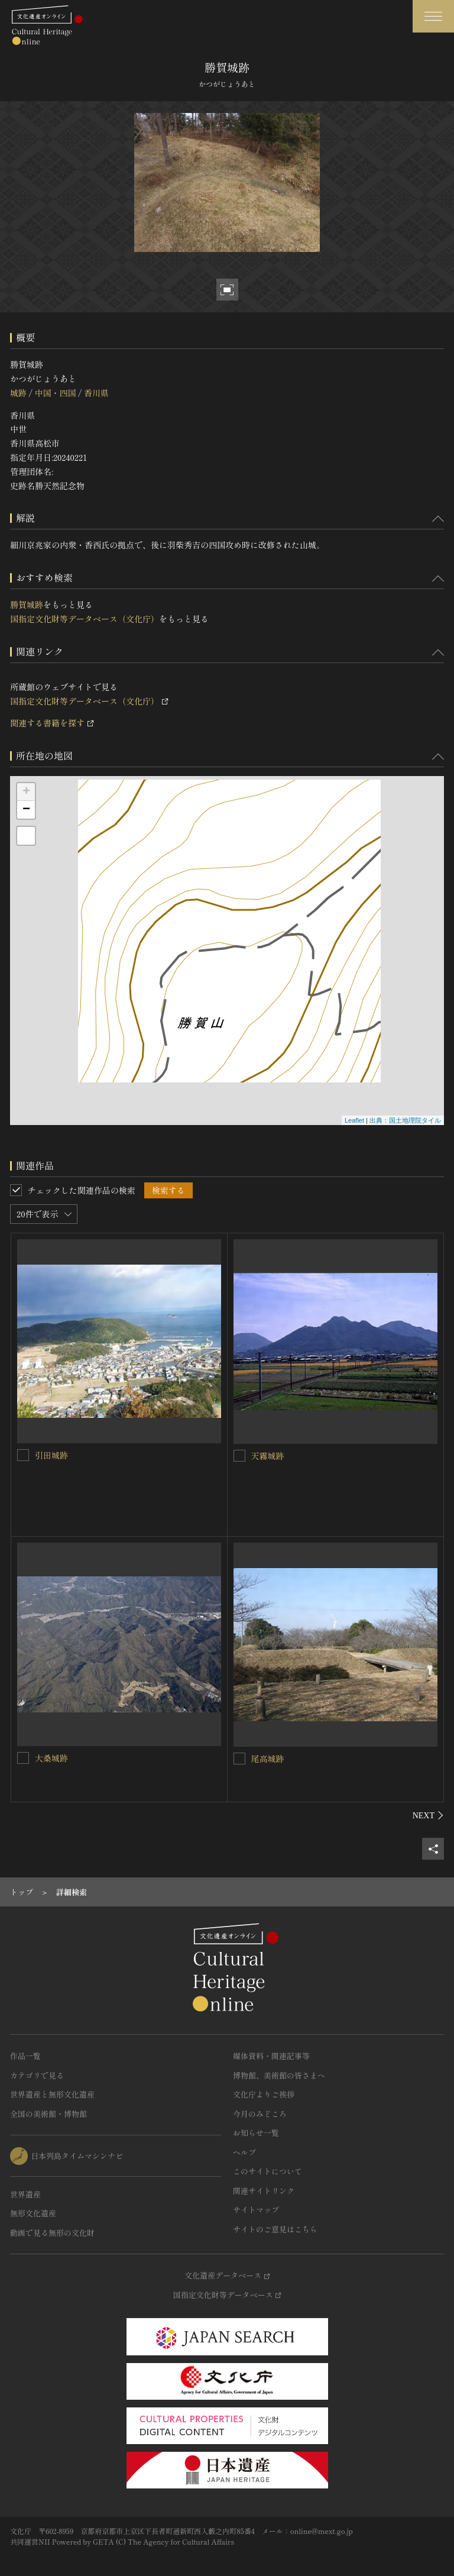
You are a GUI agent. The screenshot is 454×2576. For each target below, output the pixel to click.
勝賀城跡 (26, 604)
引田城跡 (51, 1455)
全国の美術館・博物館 (48, 2113)
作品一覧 (25, 2055)
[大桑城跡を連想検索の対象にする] (23, 1758)
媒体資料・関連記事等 (271, 2055)
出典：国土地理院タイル (405, 1120)
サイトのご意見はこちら (275, 2229)
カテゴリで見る (37, 2075)
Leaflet (354, 1120)
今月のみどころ (260, 2113)
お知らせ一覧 (256, 2132)
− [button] (26, 810)
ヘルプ (244, 2152)
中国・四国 (55, 393)
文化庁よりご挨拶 (263, 2094)
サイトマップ (256, 2209)
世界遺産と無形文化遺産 (52, 2094)
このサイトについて (267, 2171)
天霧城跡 (267, 1456)
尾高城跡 (267, 1758)
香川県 (96, 393)
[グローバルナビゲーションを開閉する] (433, 16)
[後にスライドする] (428, 1815)
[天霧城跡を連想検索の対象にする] (239, 1456)
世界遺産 (25, 2194)
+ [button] (26, 792)
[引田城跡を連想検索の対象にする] (23, 1455)
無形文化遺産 (33, 2213)
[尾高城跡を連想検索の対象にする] (239, 1758)
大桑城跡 (51, 1758)
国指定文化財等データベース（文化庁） (84, 619)
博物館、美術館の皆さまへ (279, 2075)
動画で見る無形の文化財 (52, 2232)
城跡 (18, 393)
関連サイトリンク (263, 2190)
